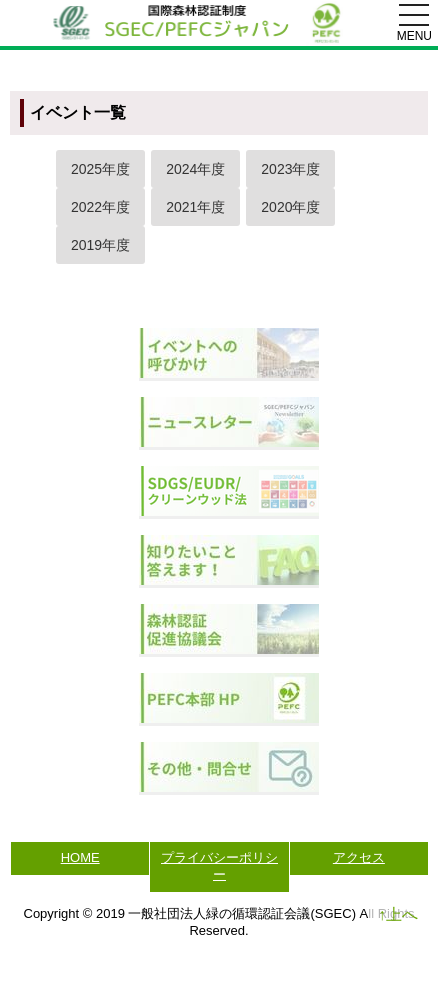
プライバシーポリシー (219, 866)
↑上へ (398, 914)
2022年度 (100, 207)
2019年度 (100, 245)
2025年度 (100, 169)
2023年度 (290, 169)
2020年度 (290, 207)
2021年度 (195, 207)
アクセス (359, 857)
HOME (80, 857)
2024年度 (195, 169)
